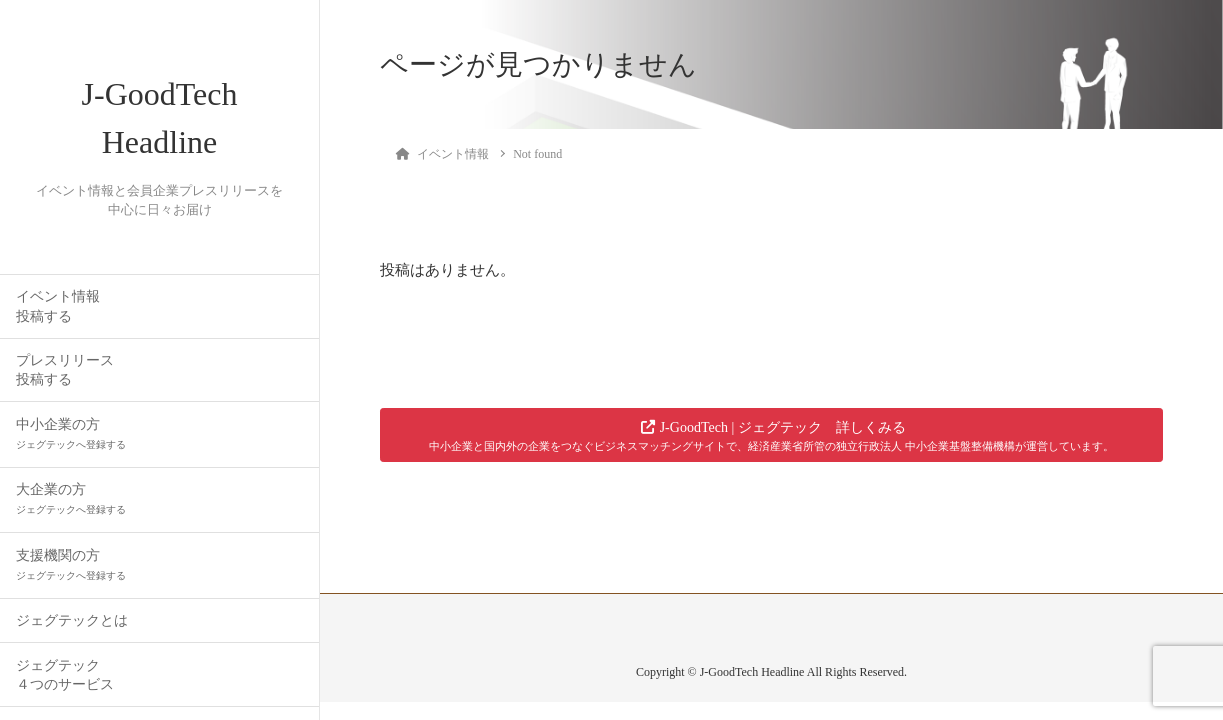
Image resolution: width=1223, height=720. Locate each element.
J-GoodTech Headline (160, 118)
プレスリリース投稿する (65, 370)
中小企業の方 (71, 433)
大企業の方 (71, 498)
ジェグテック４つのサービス (65, 675)
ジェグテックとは (72, 620)
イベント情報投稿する (58, 306)
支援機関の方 (71, 564)
